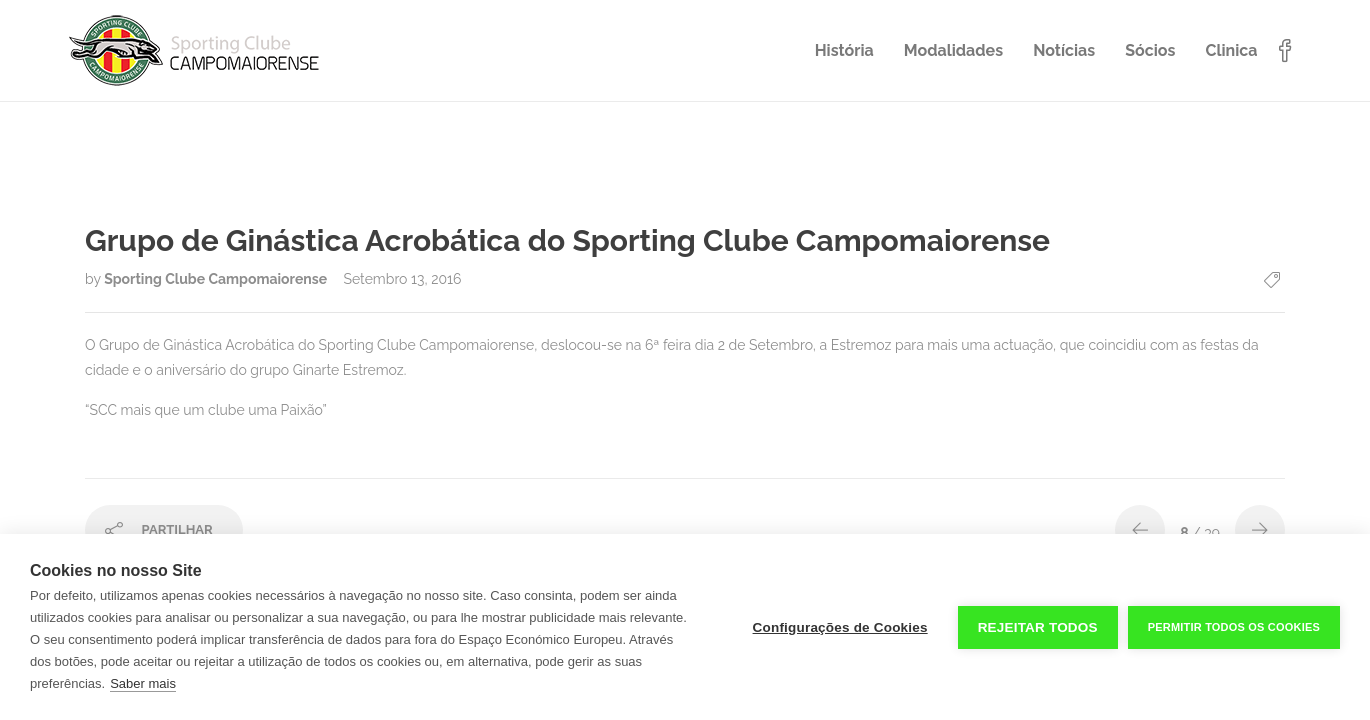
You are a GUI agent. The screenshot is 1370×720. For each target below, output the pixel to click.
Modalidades (953, 50)
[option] (685, 162)
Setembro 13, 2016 (402, 279)
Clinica (1231, 50)
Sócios (1150, 50)
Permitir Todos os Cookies (1234, 627)
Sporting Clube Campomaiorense (217, 279)
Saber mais (143, 683)
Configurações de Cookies (840, 627)
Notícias (1064, 50)
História (844, 50)
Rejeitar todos (1038, 627)
